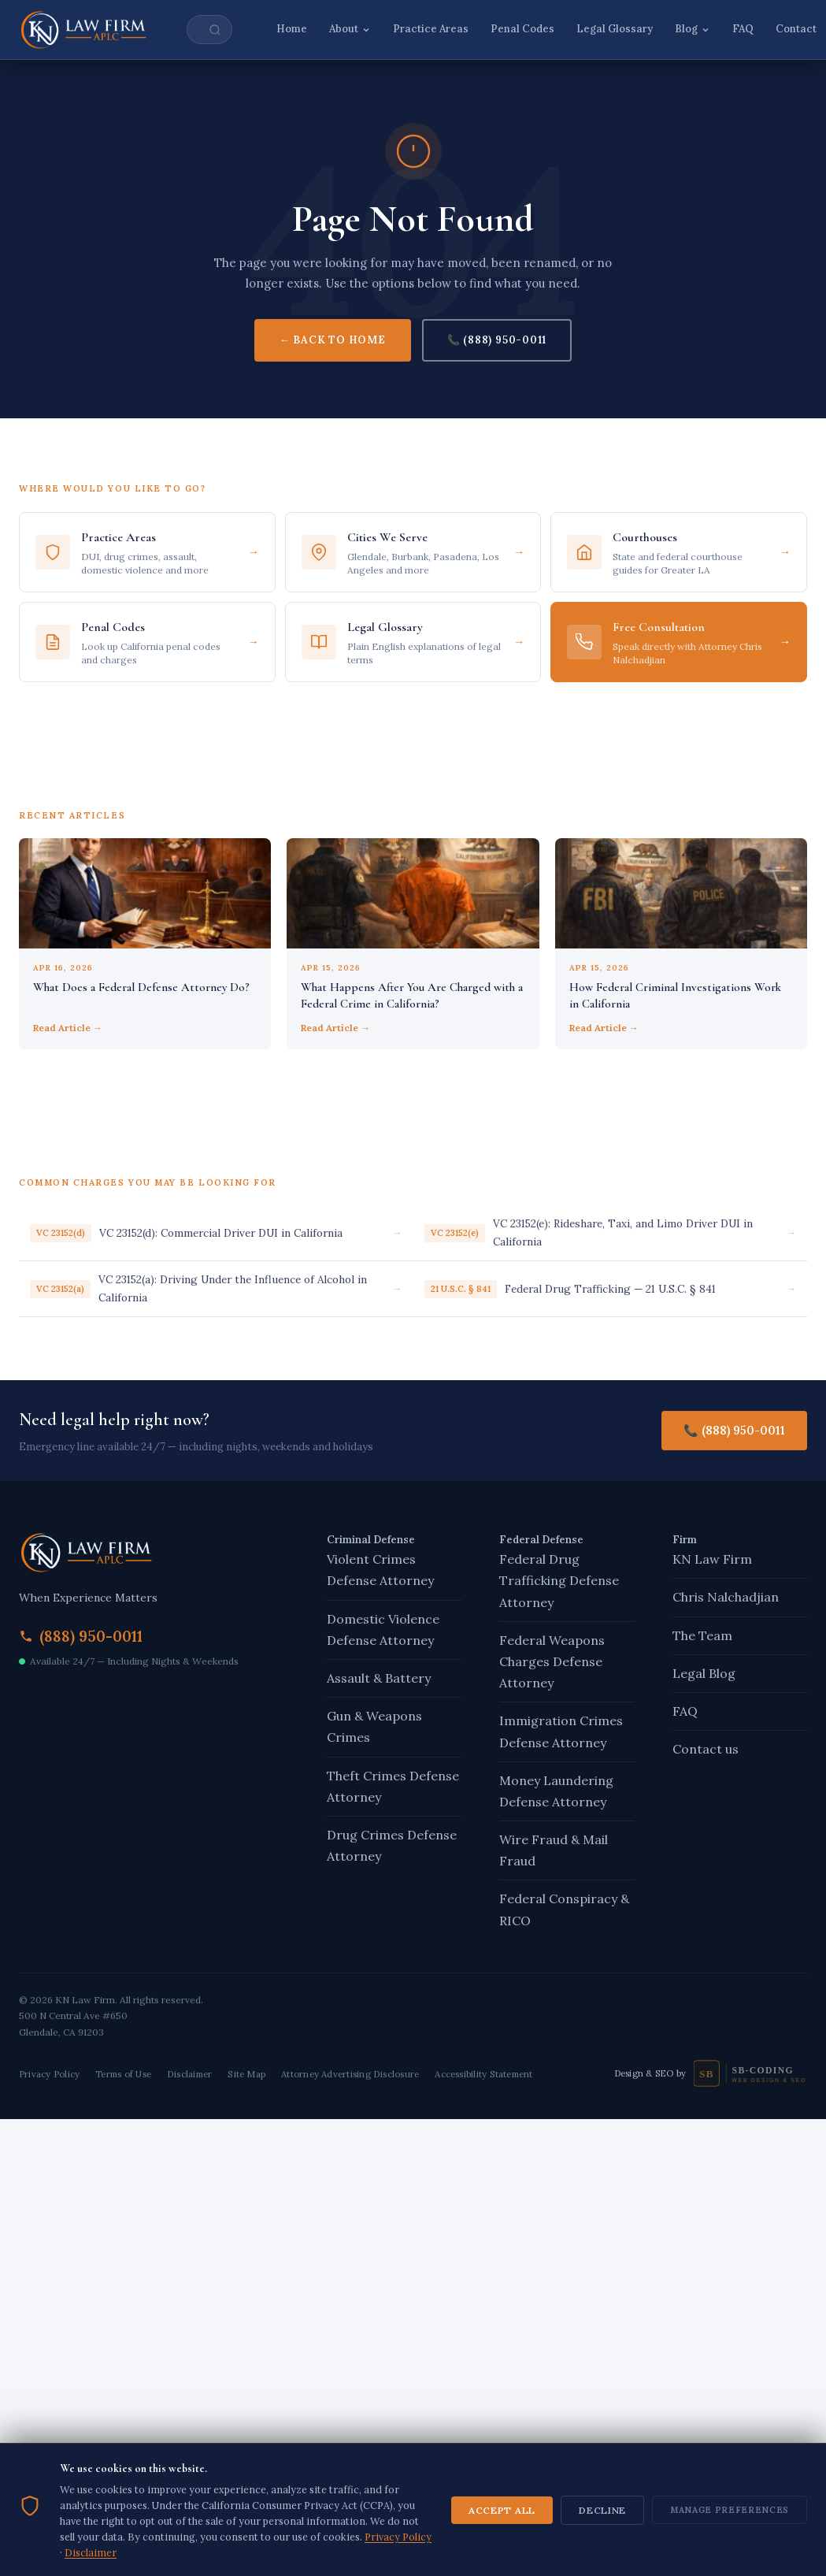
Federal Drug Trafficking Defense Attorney (559, 1580)
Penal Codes (522, 28)
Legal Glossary (614, 28)
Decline (602, 2552)
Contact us (705, 1749)
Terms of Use (123, 2074)
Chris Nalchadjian (725, 1597)
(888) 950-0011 (91, 1636)
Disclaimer (189, 2074)
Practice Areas (431, 28)
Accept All (502, 2552)
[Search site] (209, 29)
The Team (702, 1635)
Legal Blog (703, 1673)
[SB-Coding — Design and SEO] (750, 2073)
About (350, 28)
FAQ (743, 28)
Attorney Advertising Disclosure (350, 2074)
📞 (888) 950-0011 (496, 340)
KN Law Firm (712, 1559)
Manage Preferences (729, 2552)
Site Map (246, 2074)
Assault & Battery (379, 1678)
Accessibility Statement (483, 2074)
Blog (692, 28)
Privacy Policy (49, 2074)
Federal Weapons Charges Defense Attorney (552, 1661)
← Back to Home (333, 340)
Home (291, 28)
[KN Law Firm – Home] (84, 29)
